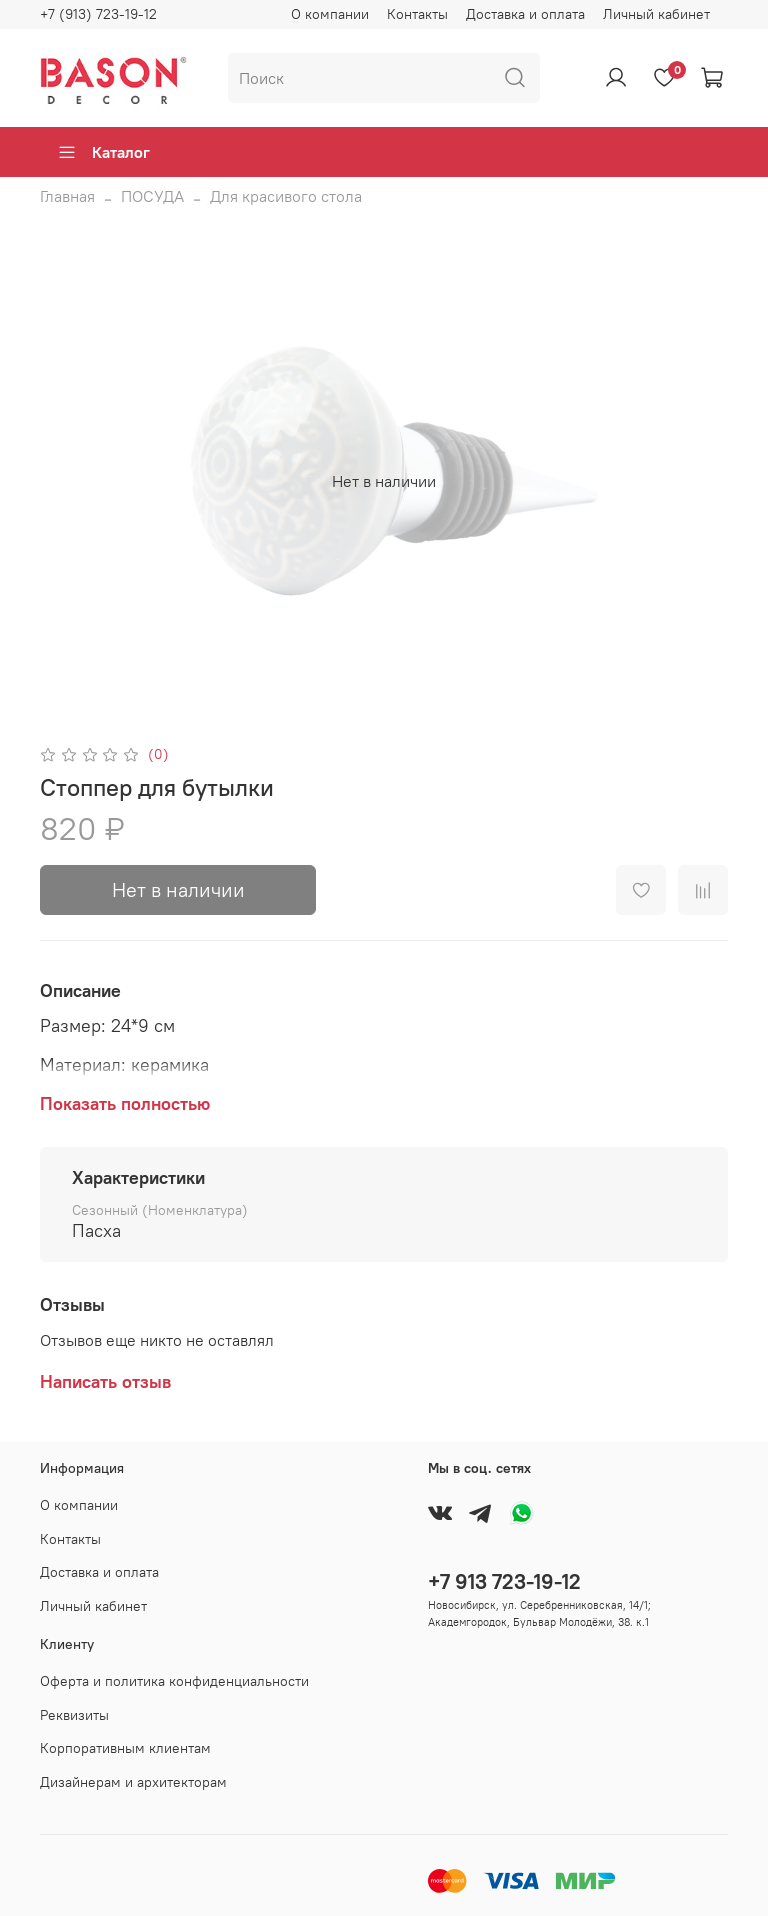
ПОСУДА (152, 196)
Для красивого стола (286, 196)
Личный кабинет (656, 14)
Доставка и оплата (525, 14)
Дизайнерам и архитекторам (133, 1782)
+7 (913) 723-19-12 (98, 14)
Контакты (417, 14)
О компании (330, 14)
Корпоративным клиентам (125, 1748)
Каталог (103, 152)
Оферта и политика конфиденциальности (174, 1681)
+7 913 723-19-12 (504, 1581)
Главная (67, 196)
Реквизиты (74, 1715)
